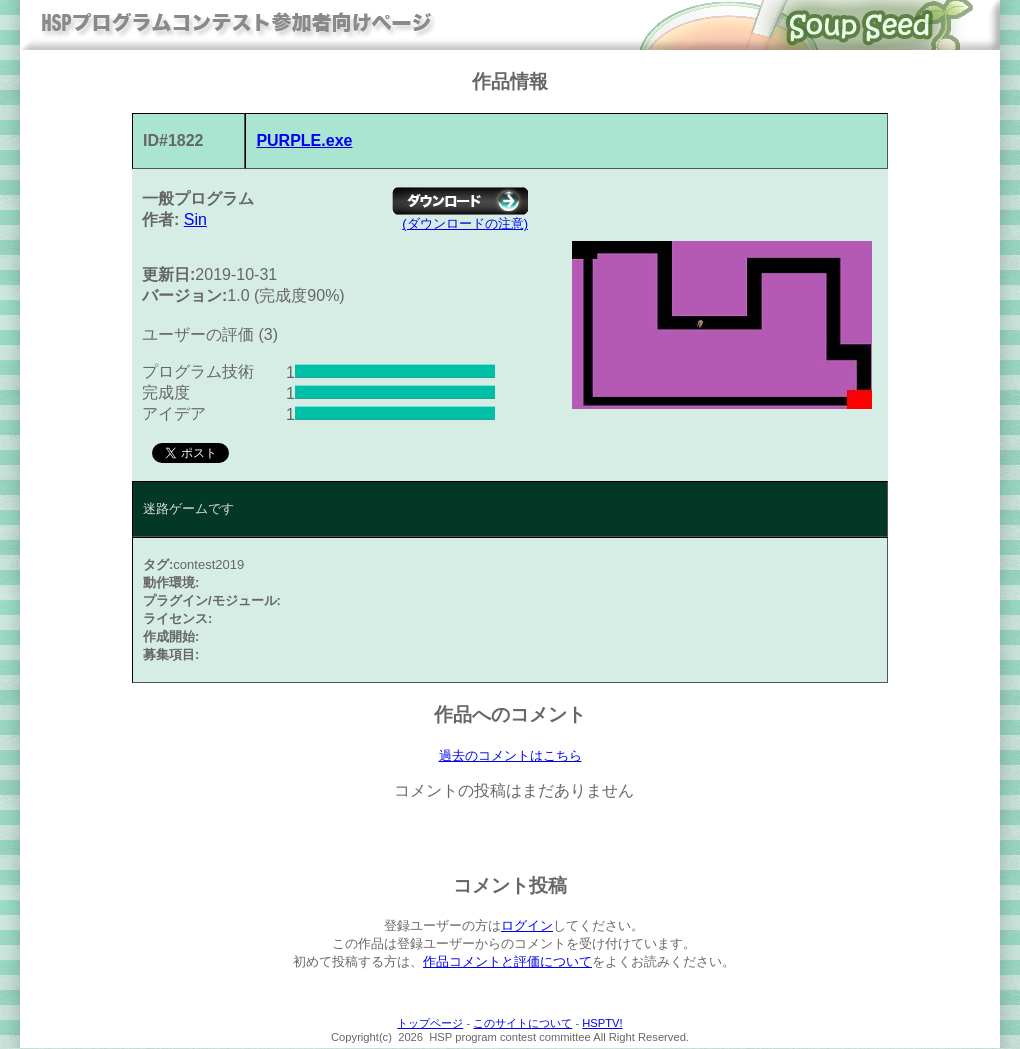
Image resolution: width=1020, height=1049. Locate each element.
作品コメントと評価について (507, 962)
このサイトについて (522, 1024)
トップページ (430, 1024)
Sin (195, 219)
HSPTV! (602, 1024)
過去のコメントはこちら (510, 756)
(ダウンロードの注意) (465, 223)
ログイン (527, 926)
